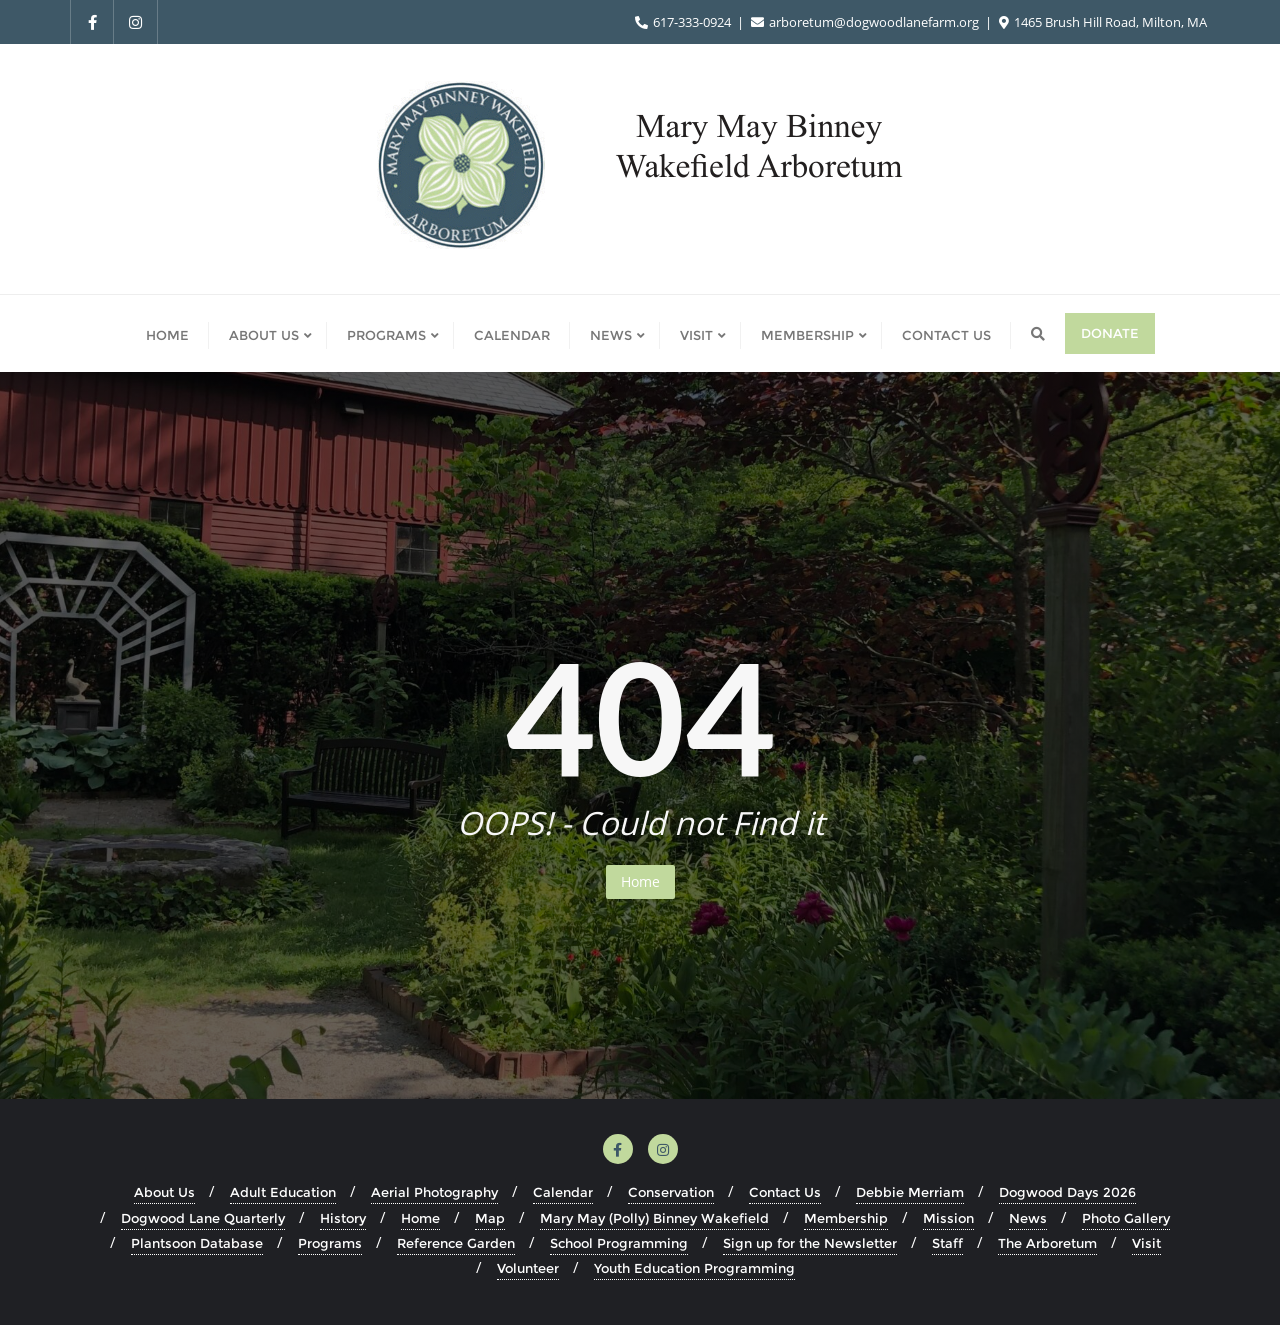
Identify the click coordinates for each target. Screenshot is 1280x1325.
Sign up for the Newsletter (810, 1243)
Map (490, 1218)
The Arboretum (1047, 1243)
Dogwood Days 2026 (1067, 1192)
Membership (846, 1218)
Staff (947, 1243)
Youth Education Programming (694, 1268)
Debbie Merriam (910, 1192)
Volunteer (528, 1268)
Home (640, 881)
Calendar (563, 1192)
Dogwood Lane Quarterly (203, 1218)
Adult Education (283, 1192)
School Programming (619, 1243)
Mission (948, 1218)
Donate (1110, 333)
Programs (330, 1243)
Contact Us (785, 1192)
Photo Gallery (1126, 1218)
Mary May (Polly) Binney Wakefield (654, 1218)
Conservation (671, 1192)
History (343, 1218)
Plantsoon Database (197, 1243)
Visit (1146, 1243)
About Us (164, 1192)
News (1028, 1218)
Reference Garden (456, 1243)
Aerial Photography (434, 1192)
